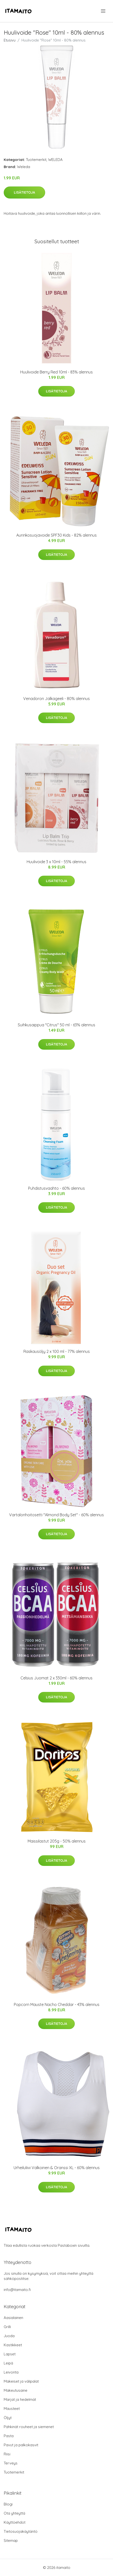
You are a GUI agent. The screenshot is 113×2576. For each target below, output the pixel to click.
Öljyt (8, 2417)
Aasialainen (13, 2317)
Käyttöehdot (14, 2522)
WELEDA (55, 159)
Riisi (7, 2454)
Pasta (9, 2435)
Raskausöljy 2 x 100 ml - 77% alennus (56, 1351)
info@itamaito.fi (17, 2289)
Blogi (8, 2504)
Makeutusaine (15, 2390)
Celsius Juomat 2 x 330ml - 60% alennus (56, 1677)
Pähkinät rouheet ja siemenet (29, 2426)
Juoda (9, 2335)
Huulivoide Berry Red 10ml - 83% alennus (56, 372)
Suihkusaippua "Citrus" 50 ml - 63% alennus (56, 1024)
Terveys (11, 2463)
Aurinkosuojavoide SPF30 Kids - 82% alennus (56, 535)
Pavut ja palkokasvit (21, 2445)
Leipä (8, 2363)
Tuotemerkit (36, 159)
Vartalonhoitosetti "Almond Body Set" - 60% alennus (56, 1514)
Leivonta (11, 2372)
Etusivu (10, 40)
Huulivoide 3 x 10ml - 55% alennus (56, 861)
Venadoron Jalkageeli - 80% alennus (56, 698)
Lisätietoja (24, 192)
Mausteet (12, 2408)
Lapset (10, 2354)
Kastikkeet (13, 2345)
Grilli (7, 2326)
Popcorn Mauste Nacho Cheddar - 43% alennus (56, 2004)
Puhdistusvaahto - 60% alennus (56, 1188)
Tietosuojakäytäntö (21, 2531)
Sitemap (11, 2540)
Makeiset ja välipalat (21, 2381)
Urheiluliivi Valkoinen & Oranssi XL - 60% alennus (57, 2167)
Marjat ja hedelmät (20, 2399)
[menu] (103, 11)
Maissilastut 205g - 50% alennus (57, 1841)
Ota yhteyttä (14, 2513)
